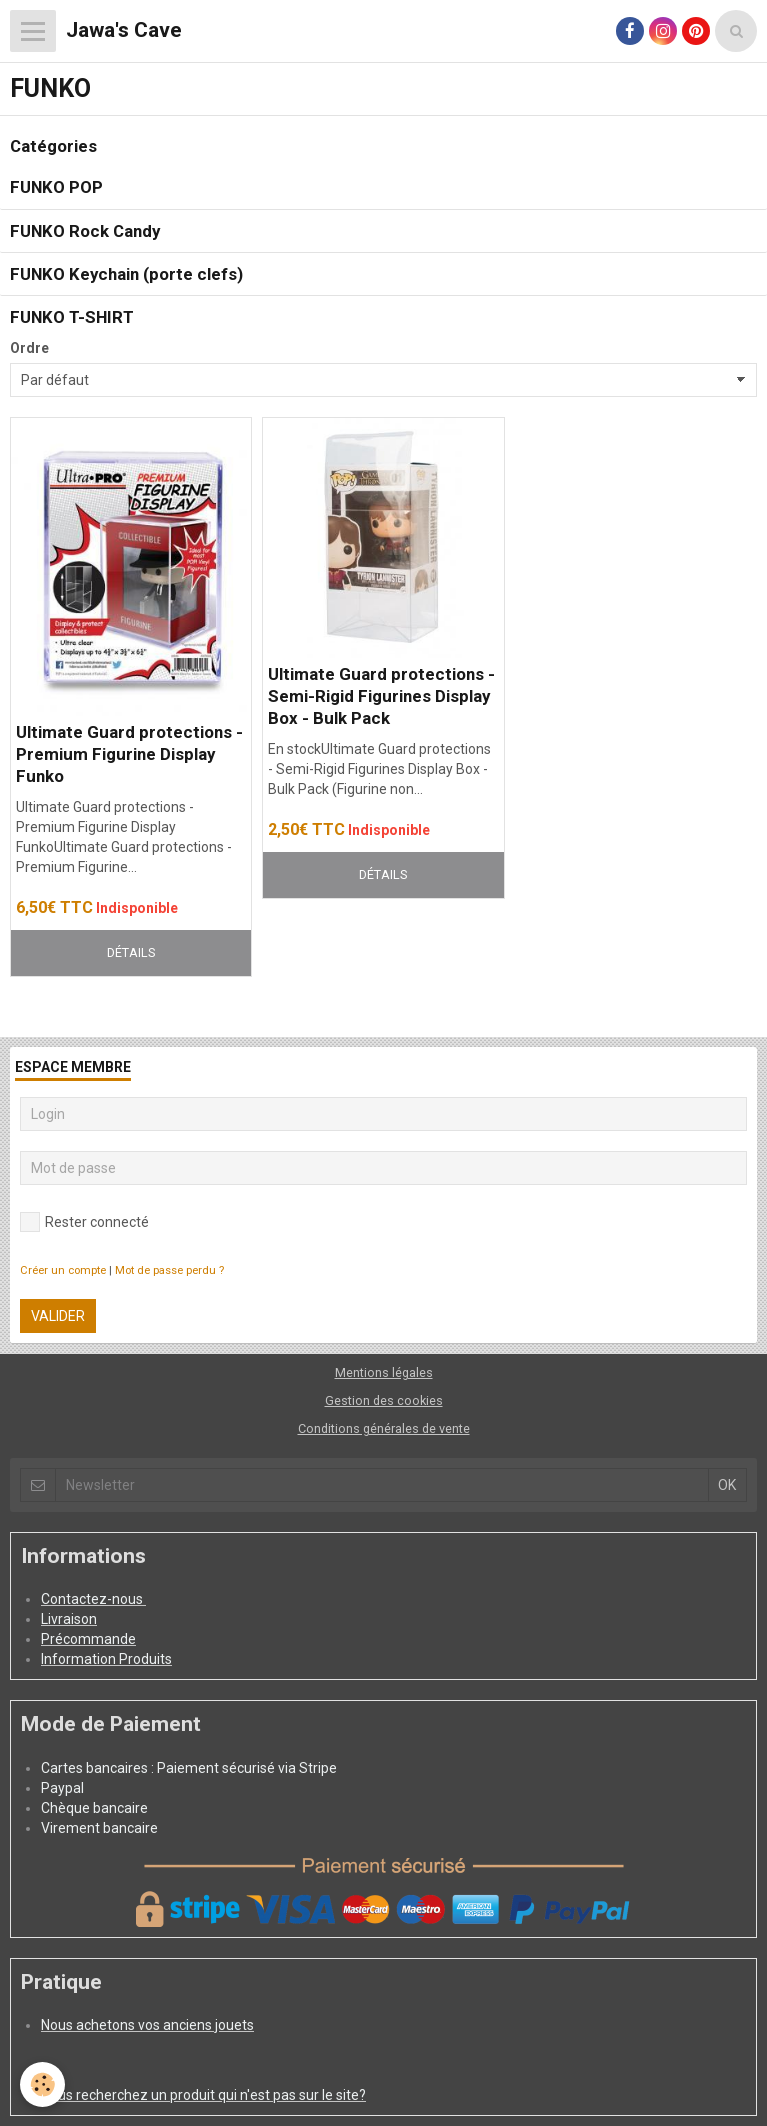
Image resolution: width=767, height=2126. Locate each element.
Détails (131, 952)
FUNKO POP (56, 188)
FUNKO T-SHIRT (72, 317)
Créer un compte (63, 1270)
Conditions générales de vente (384, 1428)
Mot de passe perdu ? (169, 1270)
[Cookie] (42, 2084)
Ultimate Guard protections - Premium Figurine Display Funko (129, 754)
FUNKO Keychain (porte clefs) (126, 274)
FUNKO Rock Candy (85, 231)
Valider (58, 1316)
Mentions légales (384, 1372)
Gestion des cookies (384, 1400)
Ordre (29, 348)
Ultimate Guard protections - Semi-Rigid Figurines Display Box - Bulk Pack (381, 696)
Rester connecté (84, 1222)
